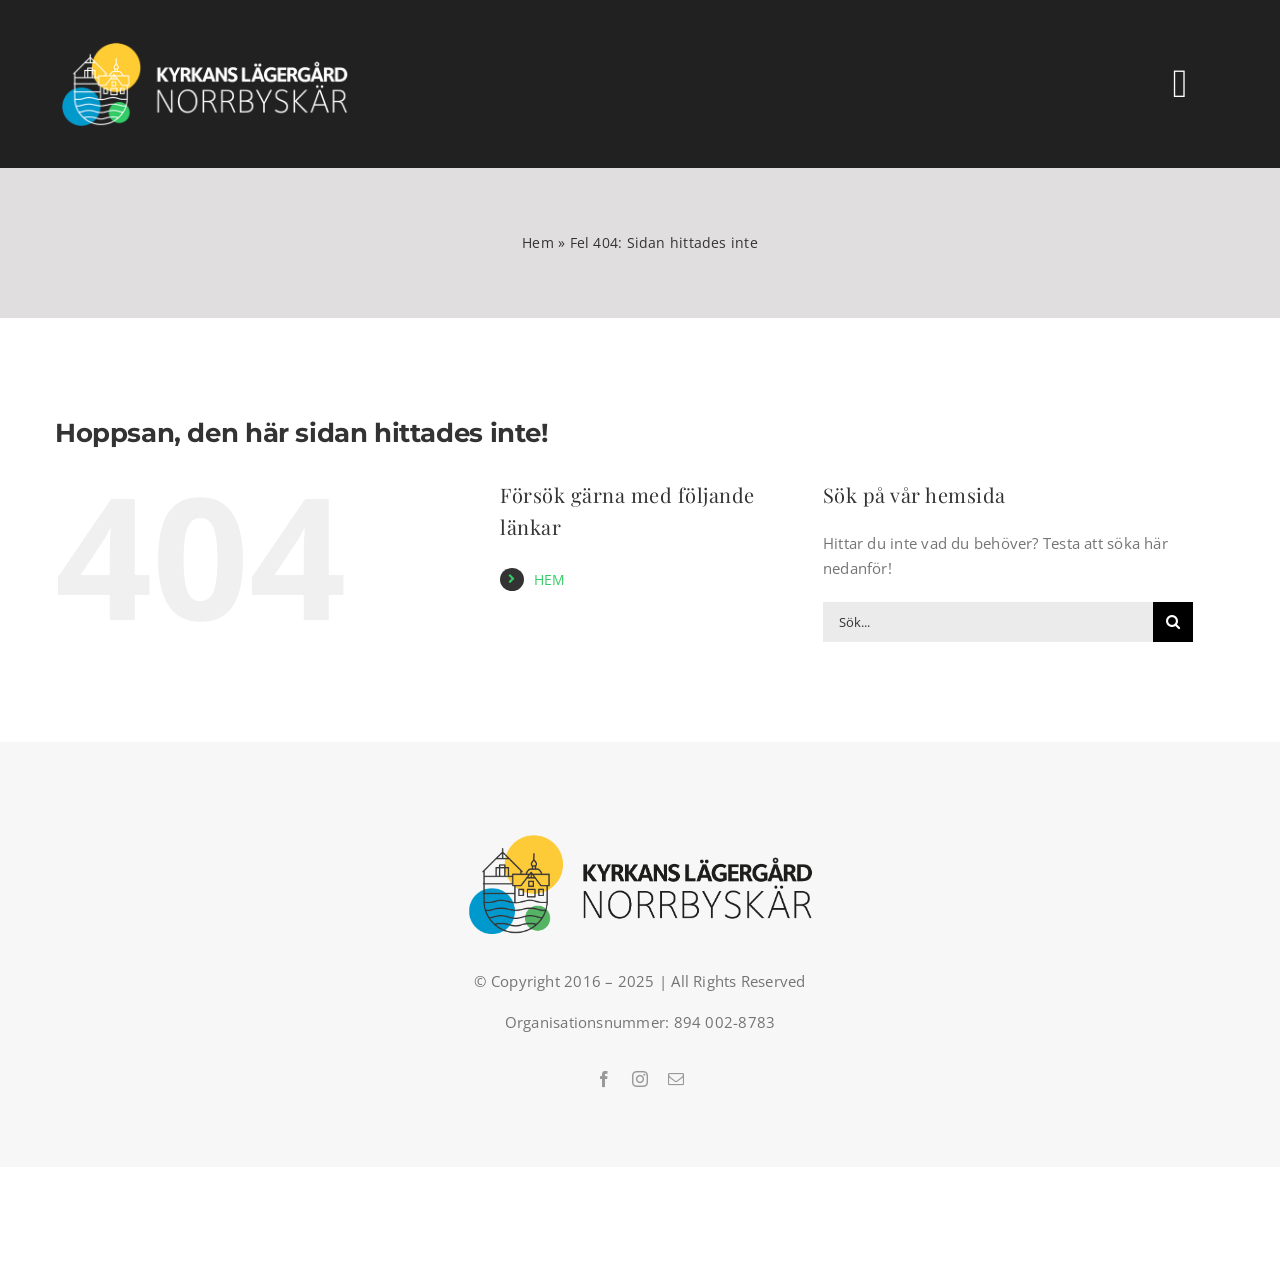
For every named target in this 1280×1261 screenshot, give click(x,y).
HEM (550, 579)
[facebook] (604, 1079)
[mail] (676, 1079)
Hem (538, 242)
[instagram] (640, 1079)
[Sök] (1173, 622)
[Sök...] (988, 622)
